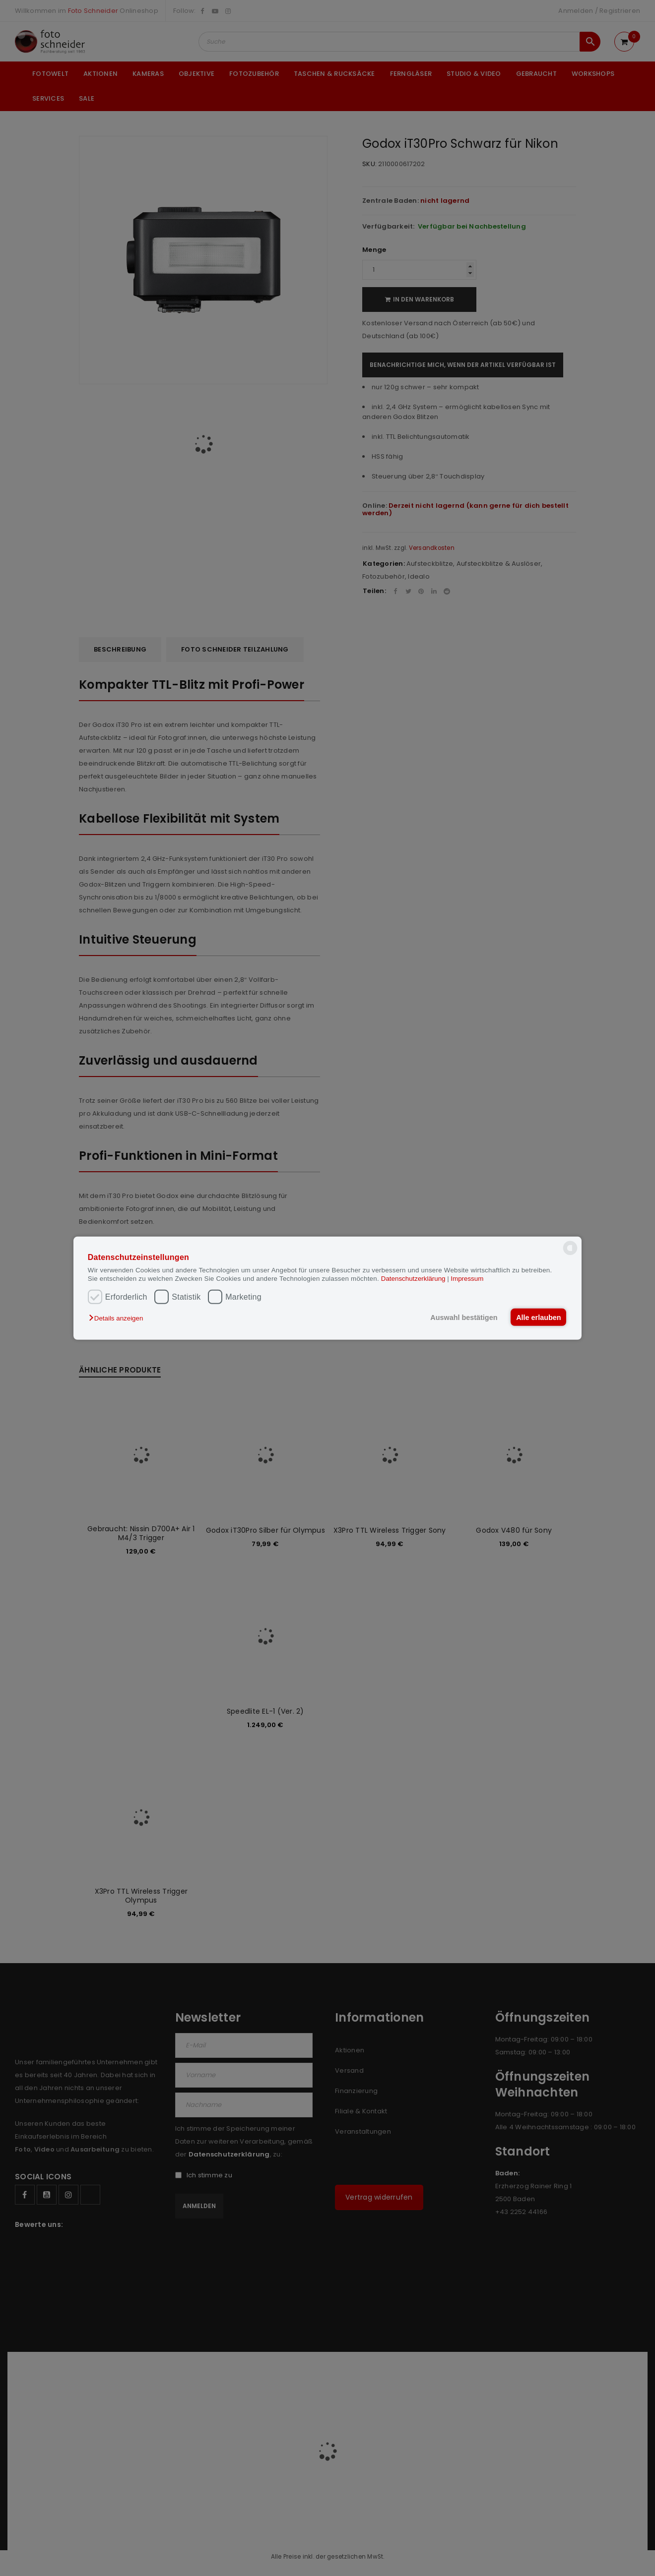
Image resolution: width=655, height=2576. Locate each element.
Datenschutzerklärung (414, 1278)
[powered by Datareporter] (570, 1254)
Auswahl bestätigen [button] (462, 1317)
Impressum (467, 1278)
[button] (118, 1318)
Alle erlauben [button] (538, 1317)
